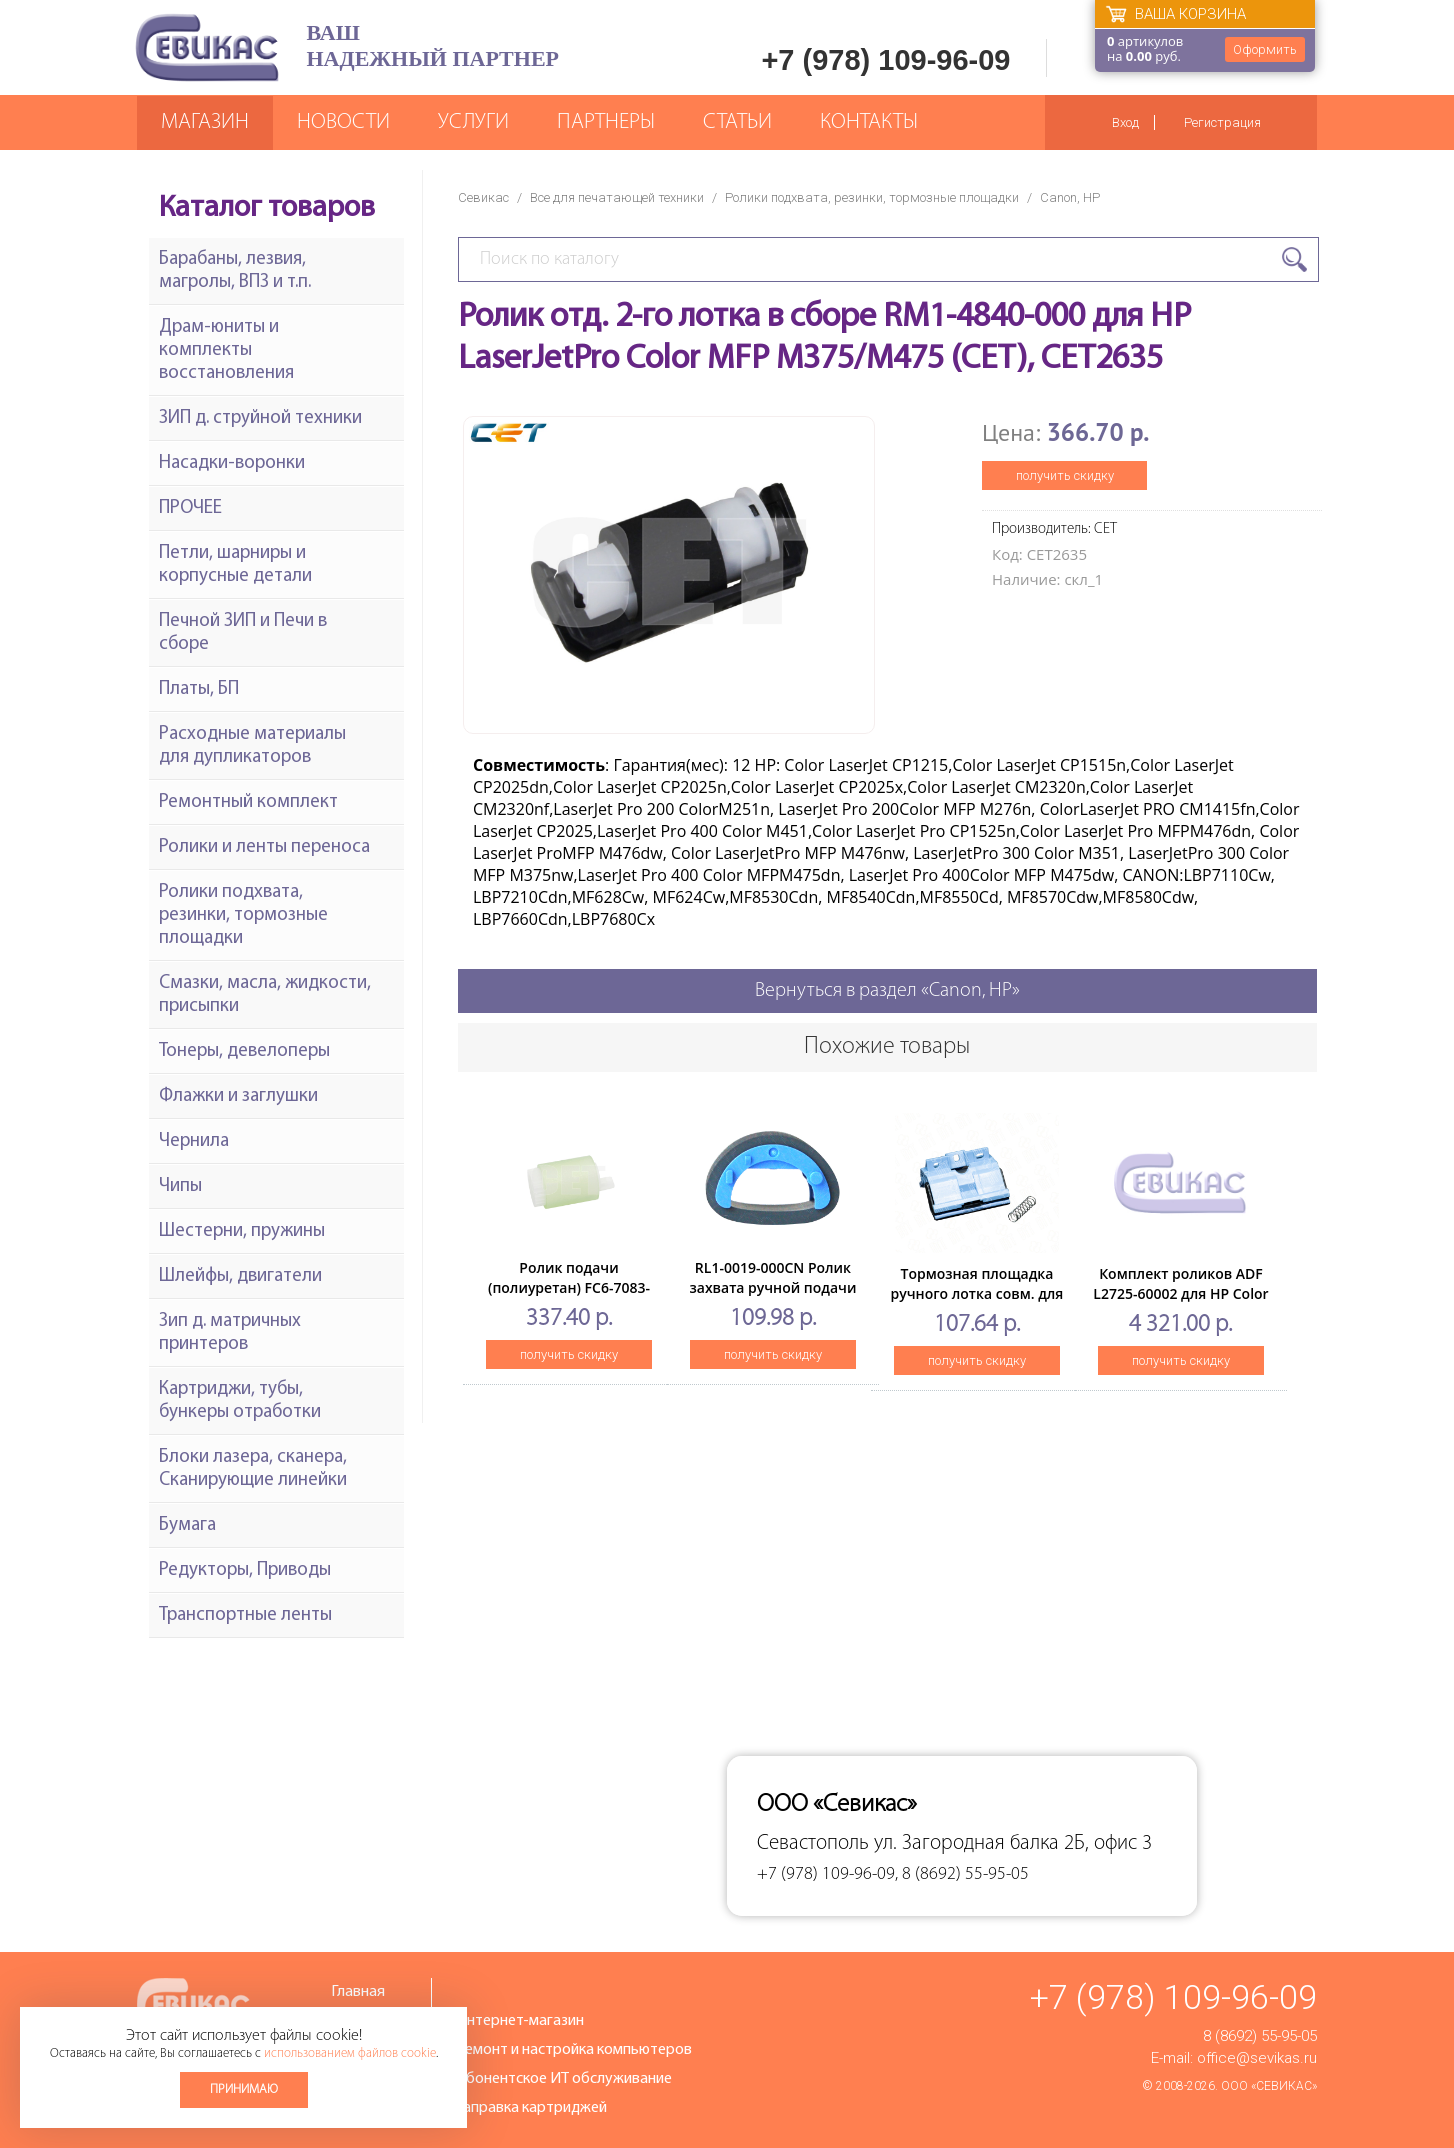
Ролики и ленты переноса (264, 847)
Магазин (205, 122)
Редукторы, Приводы (245, 1570)
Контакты (869, 122)
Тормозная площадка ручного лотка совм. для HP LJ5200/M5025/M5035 (977, 1293)
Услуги (473, 122)
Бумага (187, 1525)
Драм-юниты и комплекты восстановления (226, 350)
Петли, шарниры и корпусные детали (235, 565)
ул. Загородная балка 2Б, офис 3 (1013, 1843)
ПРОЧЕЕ (190, 508)
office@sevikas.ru (1257, 2058)
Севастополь (813, 1843)
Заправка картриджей (531, 2108)
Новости (343, 122)
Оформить (1265, 49)
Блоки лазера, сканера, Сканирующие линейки (253, 1469)
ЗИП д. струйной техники (260, 418)
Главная (358, 1992)
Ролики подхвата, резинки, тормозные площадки (872, 197)
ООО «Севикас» (1269, 2086)
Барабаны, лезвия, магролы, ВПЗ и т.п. (235, 271)
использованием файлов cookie (350, 2053)
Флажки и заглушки (238, 1096)
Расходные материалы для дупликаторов (252, 746)
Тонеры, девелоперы (244, 1051)
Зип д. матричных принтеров (230, 1333)
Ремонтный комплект (248, 802)
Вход (1125, 122)
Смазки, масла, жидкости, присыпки (265, 995)
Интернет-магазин (520, 2021)
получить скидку (1065, 475)
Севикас (483, 197)
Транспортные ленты (245, 1615)
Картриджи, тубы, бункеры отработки (240, 1401)
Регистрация (1222, 122)
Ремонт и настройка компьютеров (574, 2050)
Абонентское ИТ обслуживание (564, 2079)
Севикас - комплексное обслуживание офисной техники (207, 47)
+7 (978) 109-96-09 (885, 60)
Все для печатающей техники (617, 197)
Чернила (194, 1141)
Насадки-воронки (232, 463)
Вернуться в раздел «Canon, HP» (887, 991)
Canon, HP (1070, 197)
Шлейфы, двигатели (240, 1276)
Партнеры (606, 122)
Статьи (737, 122)
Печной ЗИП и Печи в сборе (243, 633)
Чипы (180, 1186)
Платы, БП (199, 689)
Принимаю (244, 2089)
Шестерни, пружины (242, 1231)
